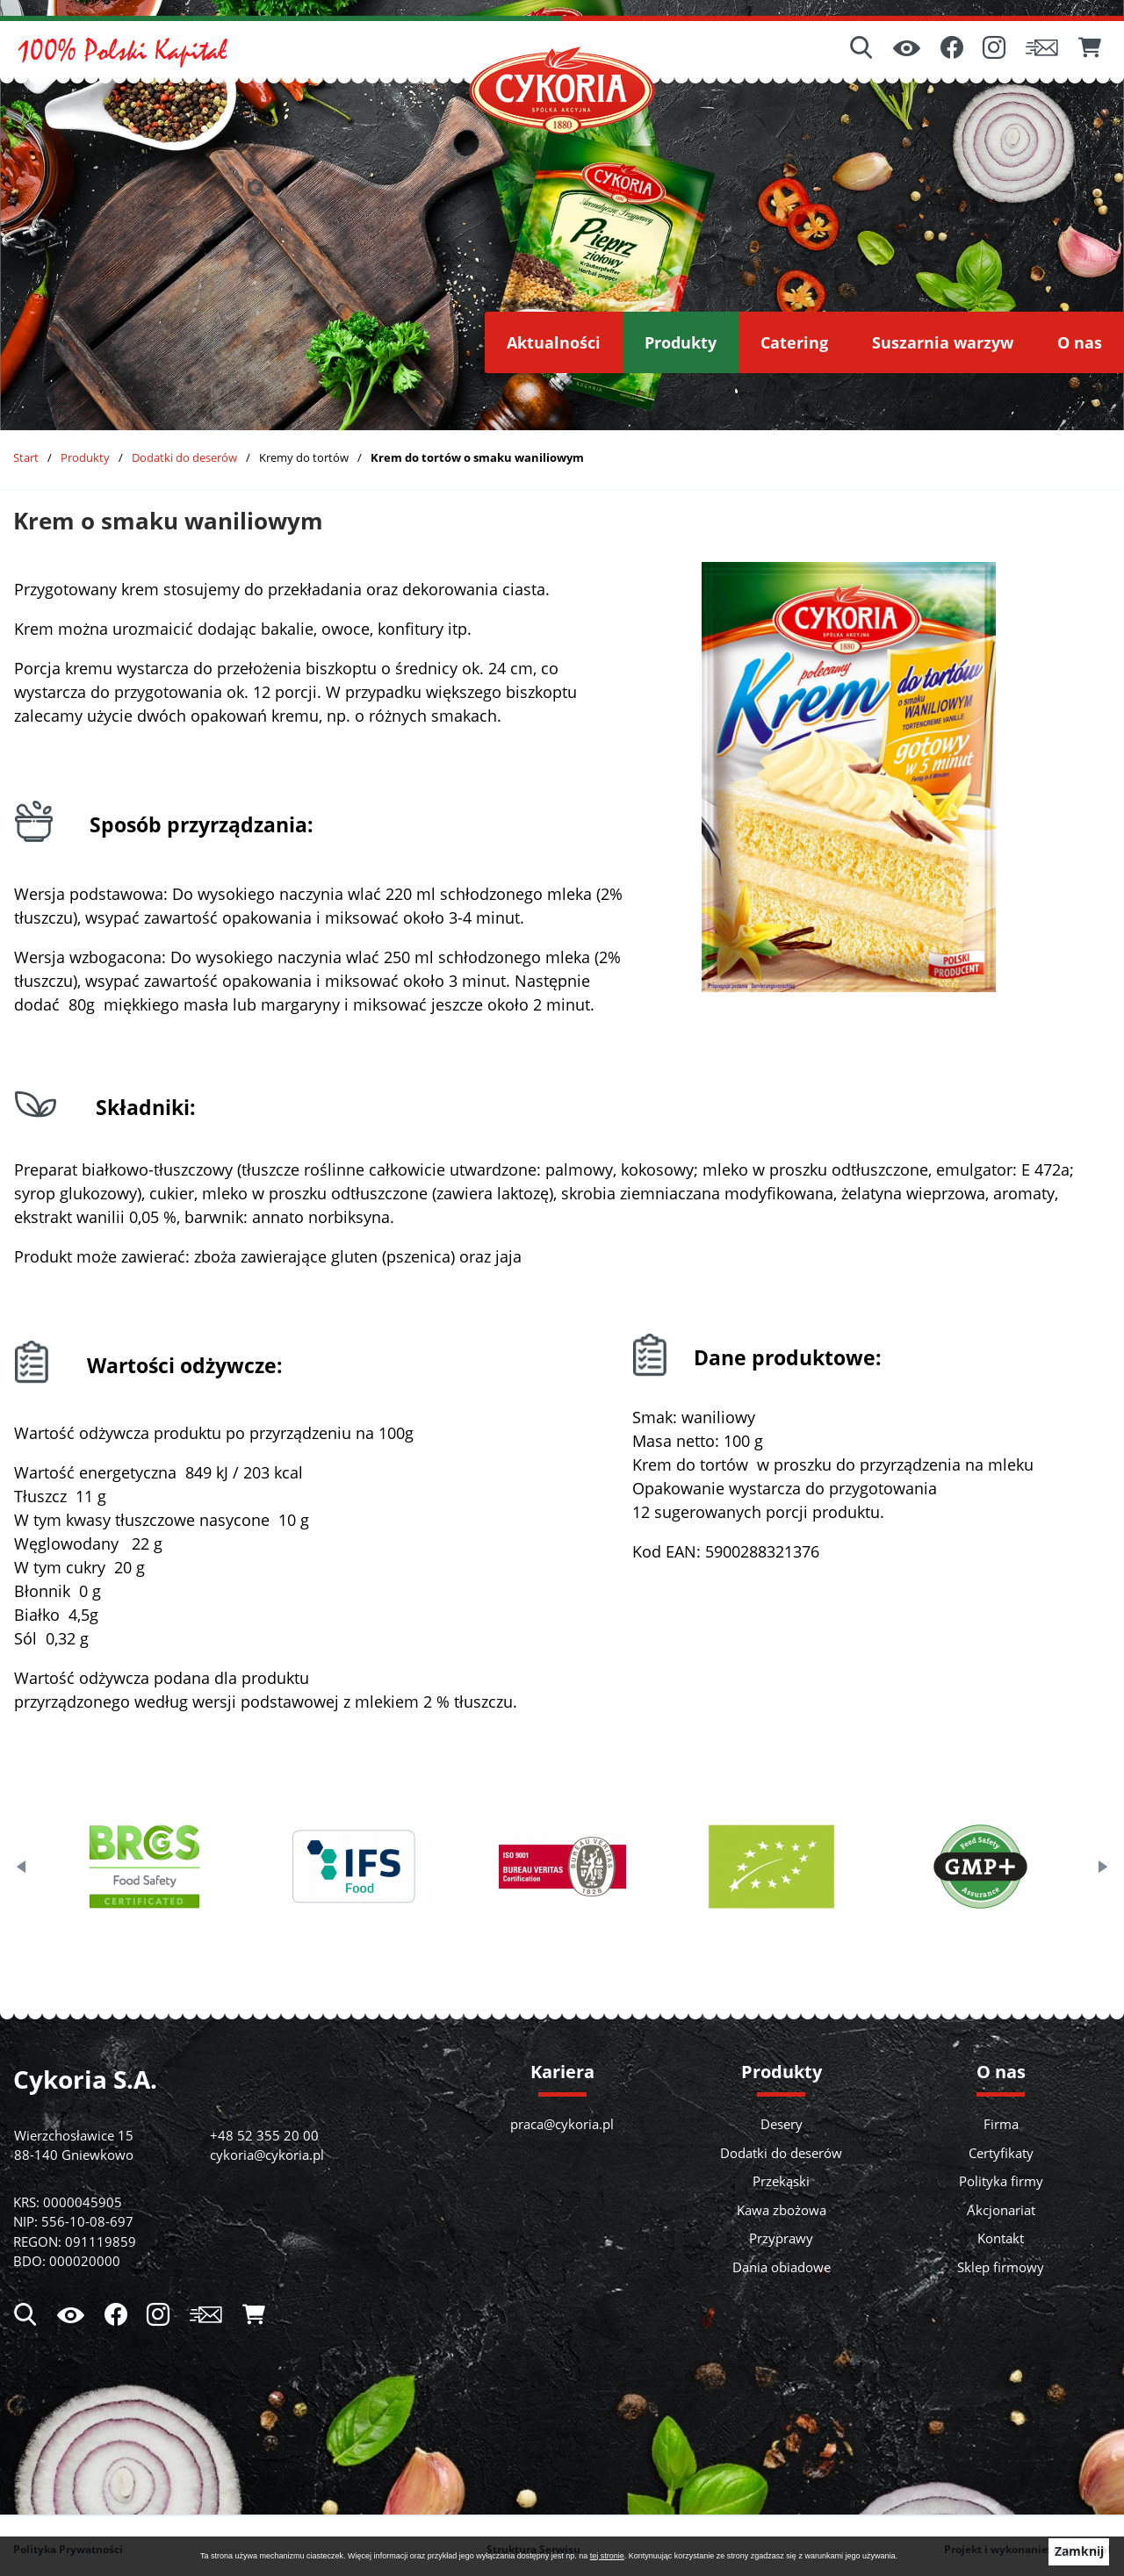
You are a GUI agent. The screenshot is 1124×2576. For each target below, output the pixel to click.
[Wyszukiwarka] (861, 49)
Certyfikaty (1001, 2153)
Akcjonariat (1001, 2210)
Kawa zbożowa (781, 2210)
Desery (781, 2124)
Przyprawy (781, 2238)
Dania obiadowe (781, 2267)
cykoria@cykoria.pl (267, 2154)
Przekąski (781, 2181)
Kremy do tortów (304, 457)
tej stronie (607, 2555)
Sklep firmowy (1000, 2267)
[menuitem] (554, 342)
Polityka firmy (1001, 2181)
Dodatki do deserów (184, 457)
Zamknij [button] (1079, 2551)
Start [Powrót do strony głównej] (26, 457)
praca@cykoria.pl (562, 2124)
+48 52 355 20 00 (264, 2135)
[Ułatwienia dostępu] (906, 49)
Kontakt (1000, 2238)
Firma (1001, 2124)
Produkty (85, 457)
